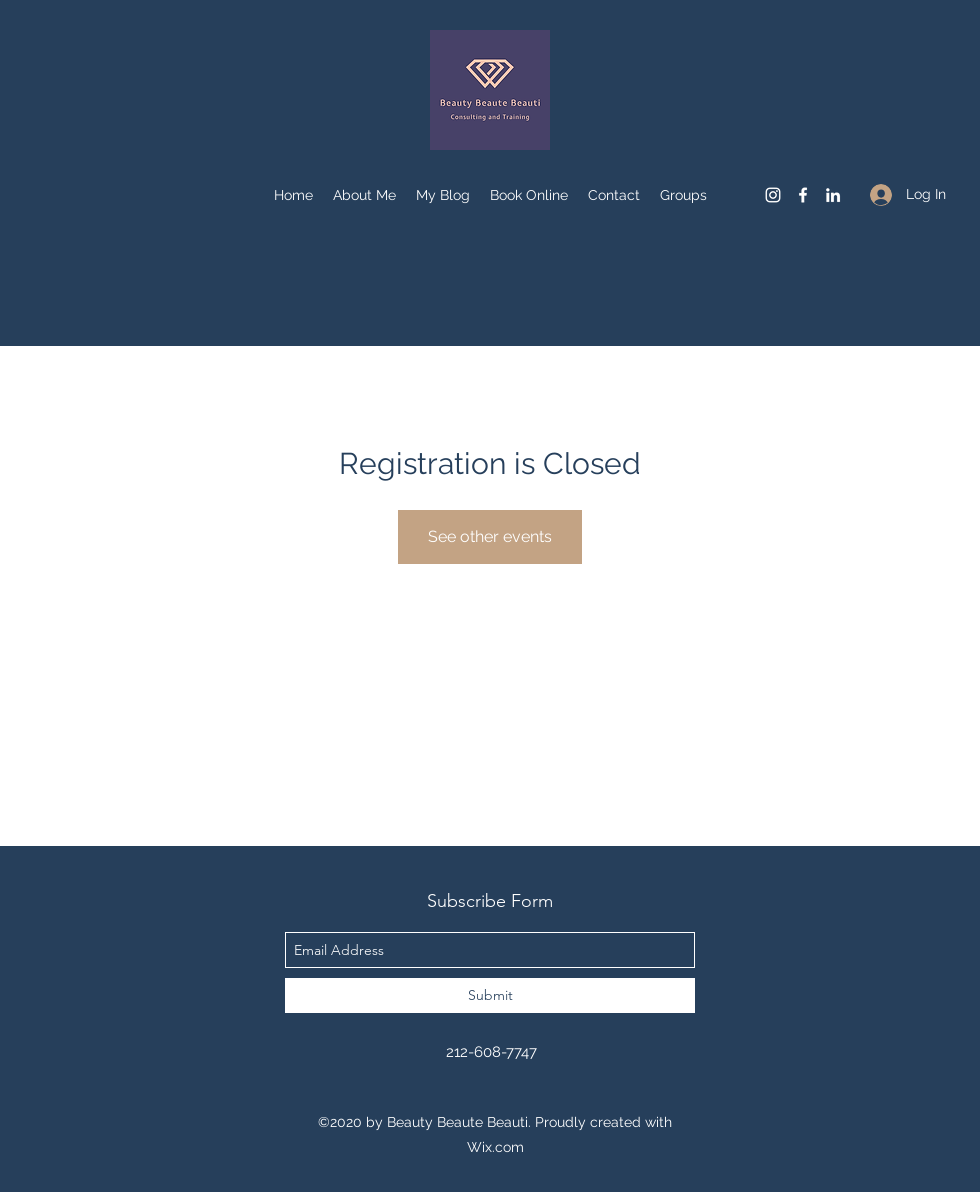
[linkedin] (833, 195)
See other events (490, 536)
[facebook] (803, 195)
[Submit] (490, 995)
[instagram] (773, 195)
